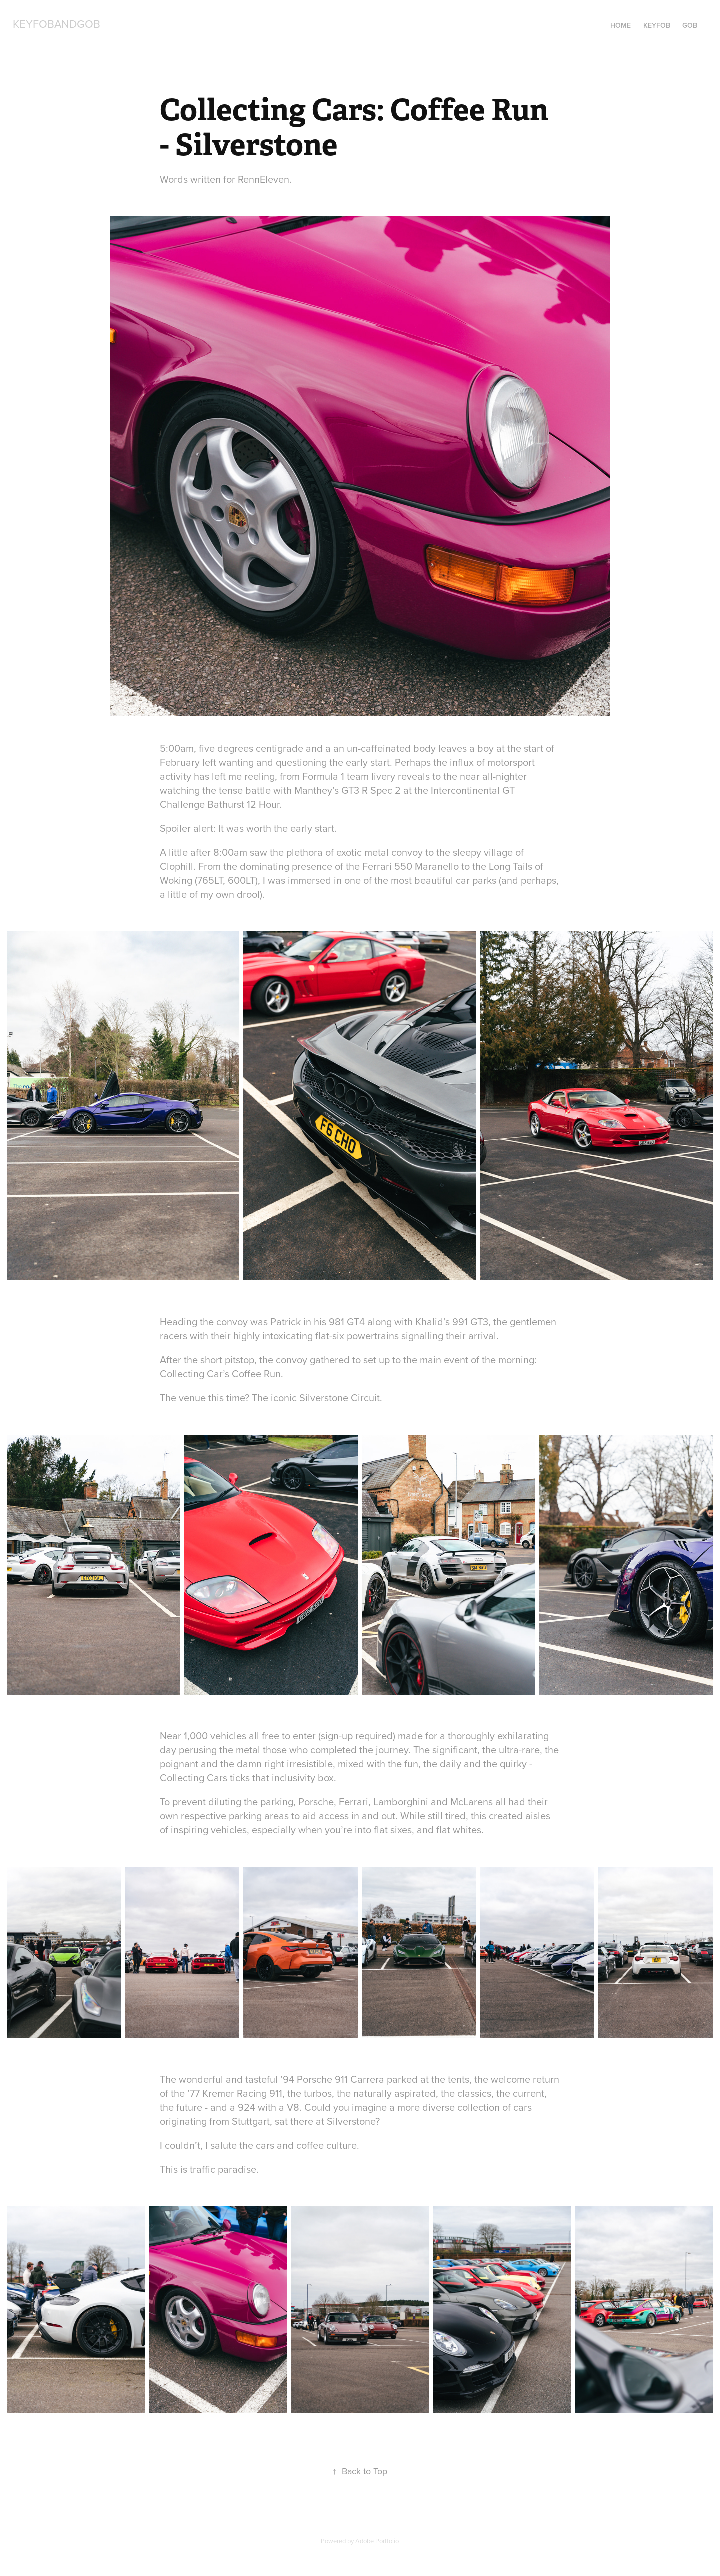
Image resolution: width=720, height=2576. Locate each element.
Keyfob (657, 25)
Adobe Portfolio (377, 2540)
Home (620, 25)
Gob (690, 25)
